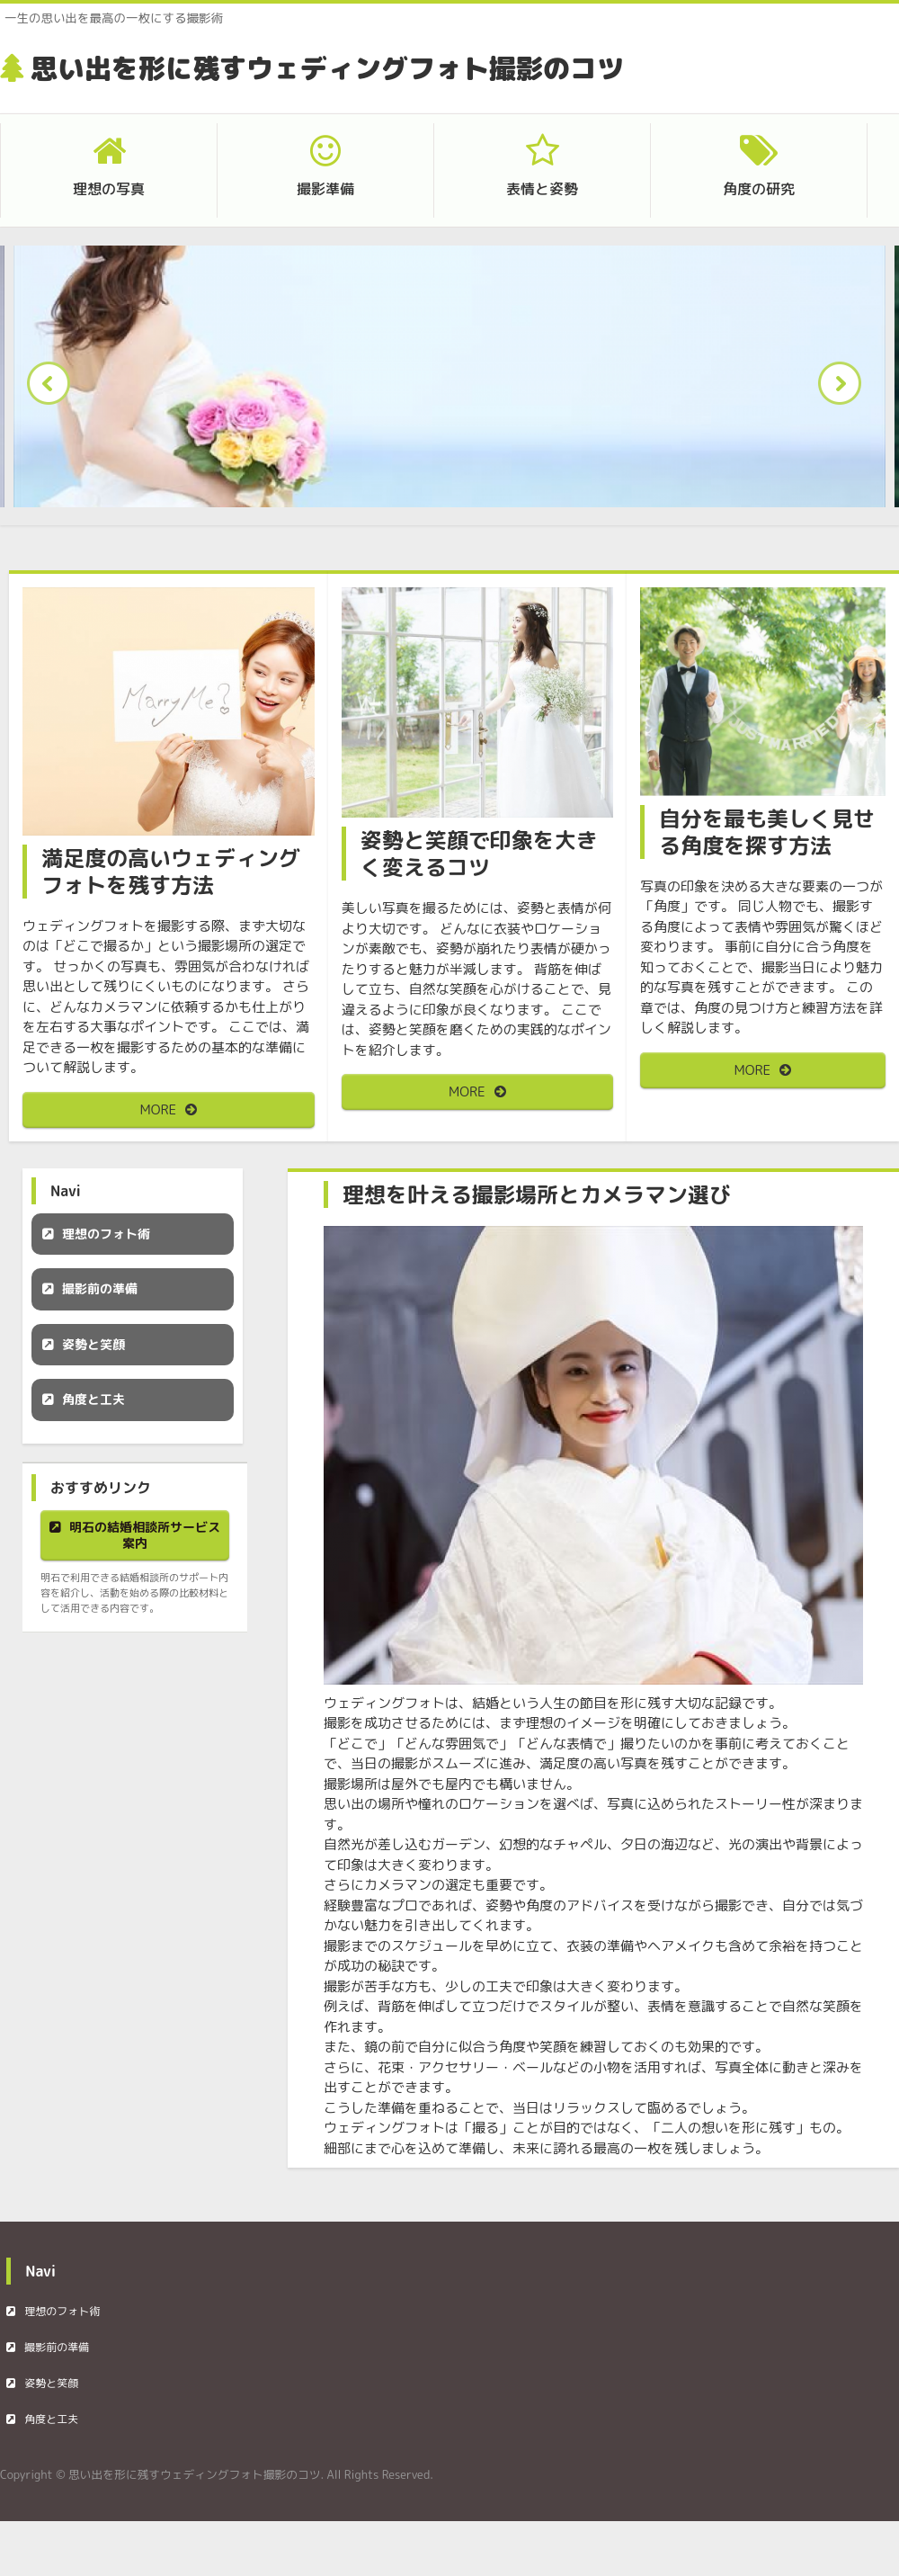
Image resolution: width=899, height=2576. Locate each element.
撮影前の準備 (100, 1288)
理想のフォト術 (106, 1233)
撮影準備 (325, 189)
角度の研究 (759, 189)
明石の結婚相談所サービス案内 (144, 1535)
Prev (54, 389)
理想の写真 (109, 189)
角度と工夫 (93, 1399)
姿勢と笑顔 (93, 1344)
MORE (158, 1109)
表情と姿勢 (542, 189)
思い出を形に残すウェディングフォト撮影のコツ (327, 68)
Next (845, 389)
